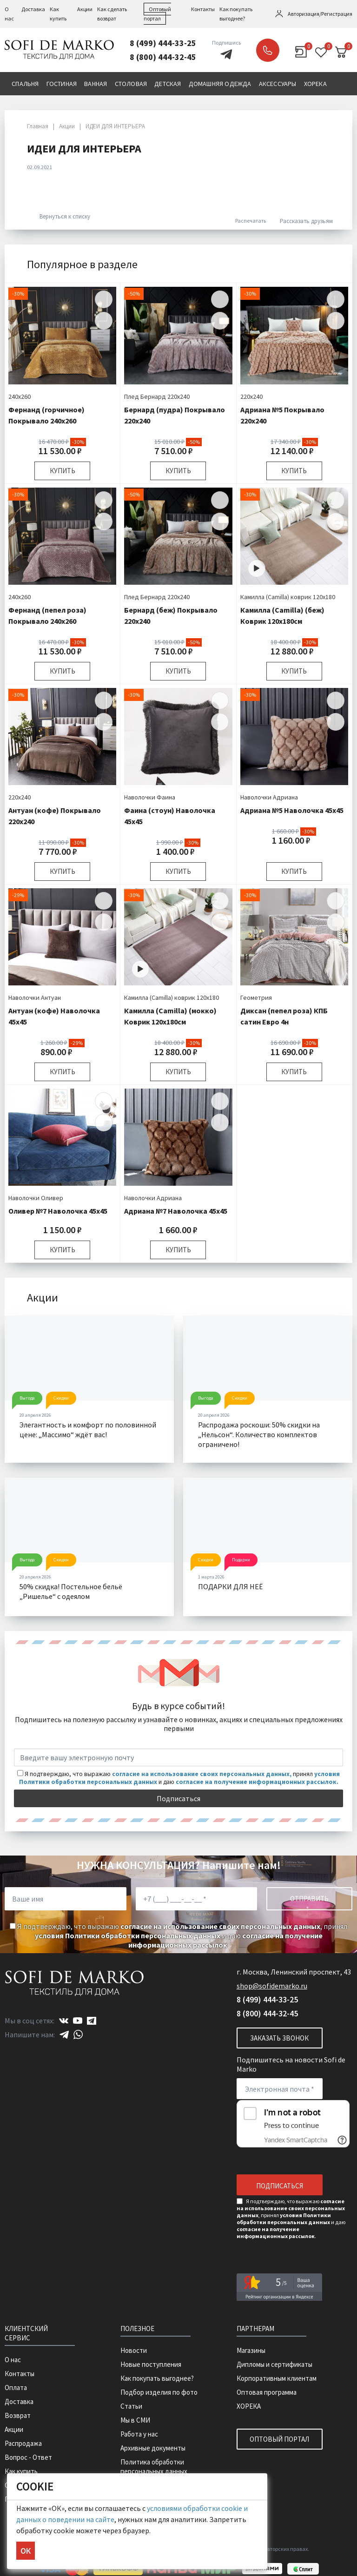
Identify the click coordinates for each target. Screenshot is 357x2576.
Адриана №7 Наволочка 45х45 (175, 1210)
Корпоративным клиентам (277, 2378)
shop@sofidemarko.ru (272, 1985)
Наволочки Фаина (149, 797)
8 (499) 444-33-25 (163, 43)
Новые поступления (150, 2364)
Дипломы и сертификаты (274, 2364)
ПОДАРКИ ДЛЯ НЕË (230, 1586)
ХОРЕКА (249, 2406)
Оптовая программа (267, 2392)
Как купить (21, 2471)
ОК (25, 2550)
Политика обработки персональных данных (153, 2466)
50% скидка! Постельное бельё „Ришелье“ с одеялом (71, 1591)
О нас (13, 2359)
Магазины (251, 2350)
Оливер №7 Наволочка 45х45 (57, 1210)
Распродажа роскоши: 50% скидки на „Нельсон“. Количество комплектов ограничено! (259, 1434)
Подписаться (178, 1798)
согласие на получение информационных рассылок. (257, 1782)
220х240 (251, 396)
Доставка (33, 9)
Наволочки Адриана (269, 797)
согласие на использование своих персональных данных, (201, 1774)
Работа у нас (139, 2434)
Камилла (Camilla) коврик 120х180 (287, 597)
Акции (85, 9)
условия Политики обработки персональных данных (127, 1935)
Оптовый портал (279, 2439)
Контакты (203, 9)
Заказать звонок (267, 50)
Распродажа (23, 2443)
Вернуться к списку (60, 216)
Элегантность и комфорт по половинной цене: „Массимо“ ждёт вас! (88, 1429)
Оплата (16, 2387)
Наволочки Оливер (35, 1198)
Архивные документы (152, 2448)
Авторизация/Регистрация (320, 13)
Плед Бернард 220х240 (157, 396)
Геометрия (256, 997)
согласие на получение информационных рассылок (225, 1940)
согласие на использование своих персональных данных (220, 1926)
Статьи (131, 2406)
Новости (133, 2350)
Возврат (18, 2415)
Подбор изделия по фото (159, 2392)
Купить (62, 470)
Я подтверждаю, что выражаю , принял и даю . (178, 1935)
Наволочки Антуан (34, 997)
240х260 (19, 396)
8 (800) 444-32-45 (163, 57)
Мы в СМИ (135, 2420)
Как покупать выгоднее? (157, 2378)
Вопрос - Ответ (28, 2457)
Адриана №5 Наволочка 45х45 (292, 810)
